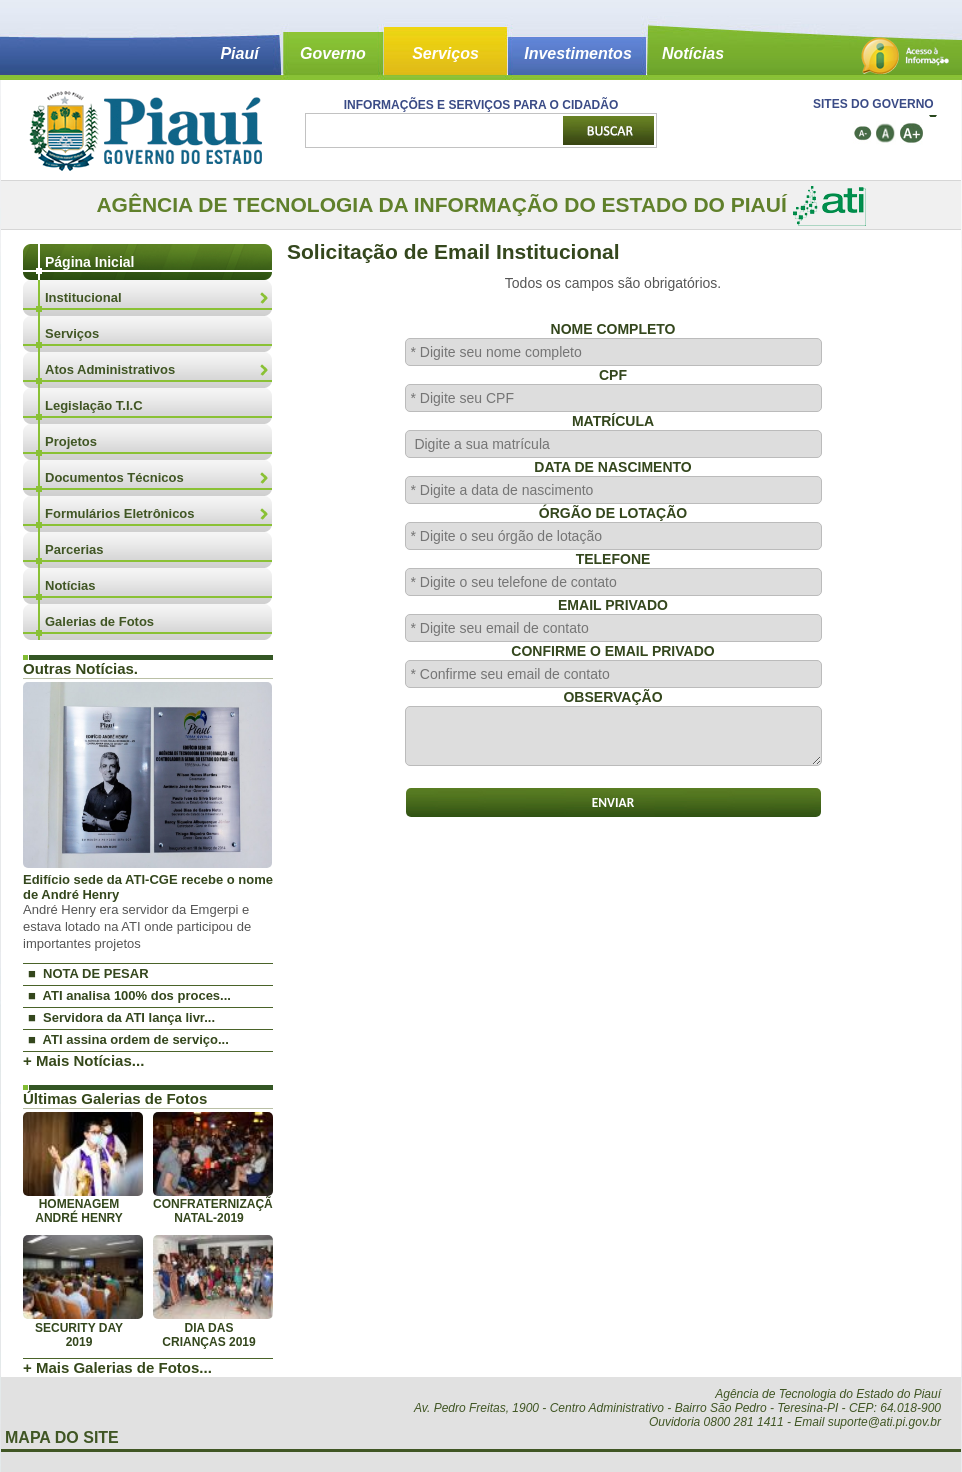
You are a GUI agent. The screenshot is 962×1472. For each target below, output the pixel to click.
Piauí (239, 53)
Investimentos (578, 53)
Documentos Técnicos (114, 477)
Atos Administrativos (110, 369)
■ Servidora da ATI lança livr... (121, 1017)
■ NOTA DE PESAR (88, 973)
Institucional (83, 297)
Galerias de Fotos (99, 621)
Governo (333, 53)
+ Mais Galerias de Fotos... (117, 1367)
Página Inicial (89, 262)
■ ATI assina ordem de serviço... (128, 1039)
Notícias (693, 53)
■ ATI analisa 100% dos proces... (129, 995)
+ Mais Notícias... (83, 1060)
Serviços (445, 53)
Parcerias (74, 549)
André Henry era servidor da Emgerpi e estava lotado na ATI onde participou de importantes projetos (137, 926)
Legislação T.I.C (94, 405)
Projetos (71, 441)
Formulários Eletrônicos (120, 513)
